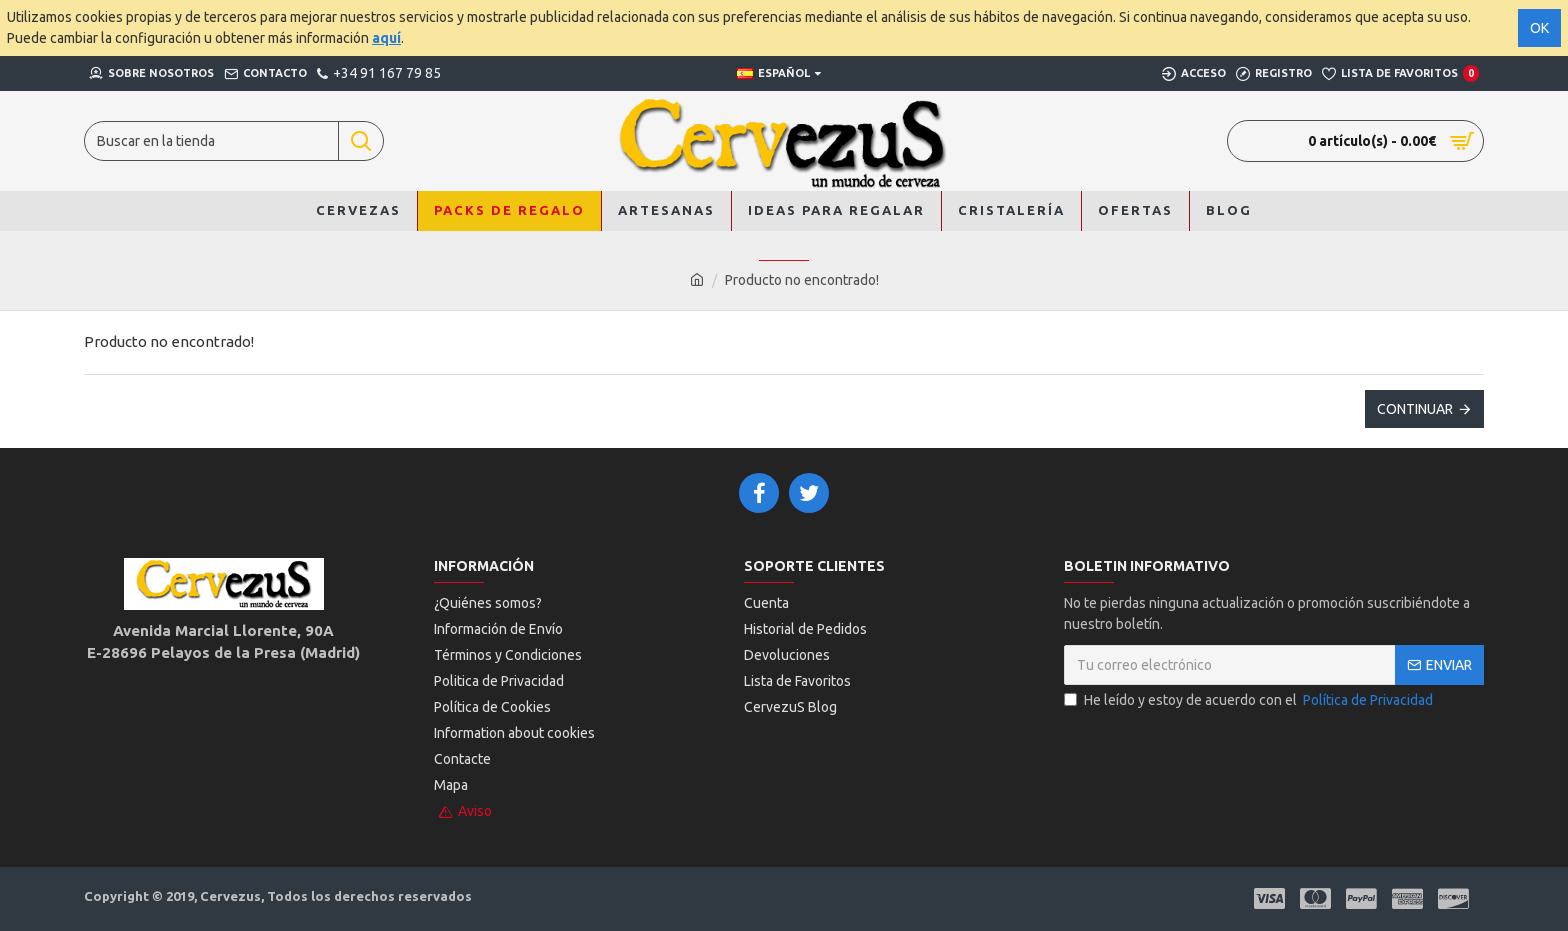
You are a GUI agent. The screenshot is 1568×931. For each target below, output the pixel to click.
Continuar (1415, 409)
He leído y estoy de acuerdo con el (1250, 700)
